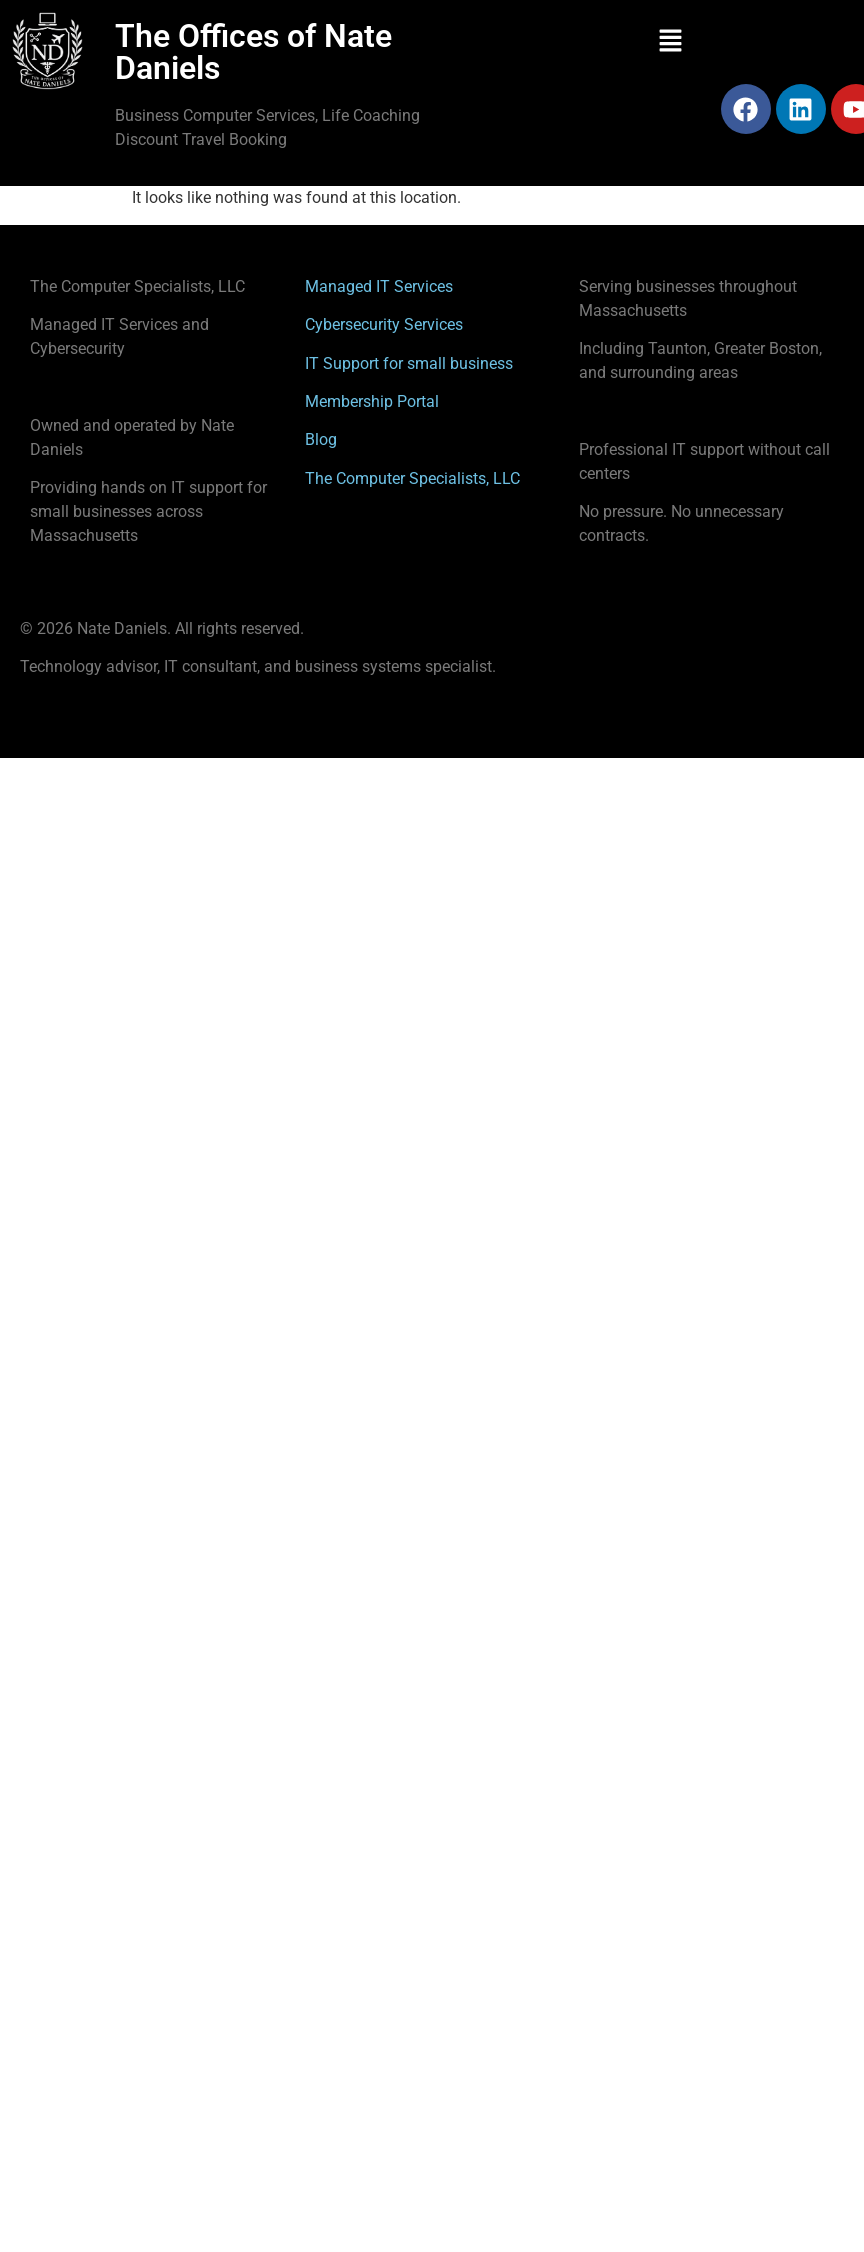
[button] (671, 42)
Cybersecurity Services (384, 324)
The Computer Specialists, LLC (412, 478)
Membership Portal (372, 401)
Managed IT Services (379, 286)
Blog (321, 439)
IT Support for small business (409, 363)
